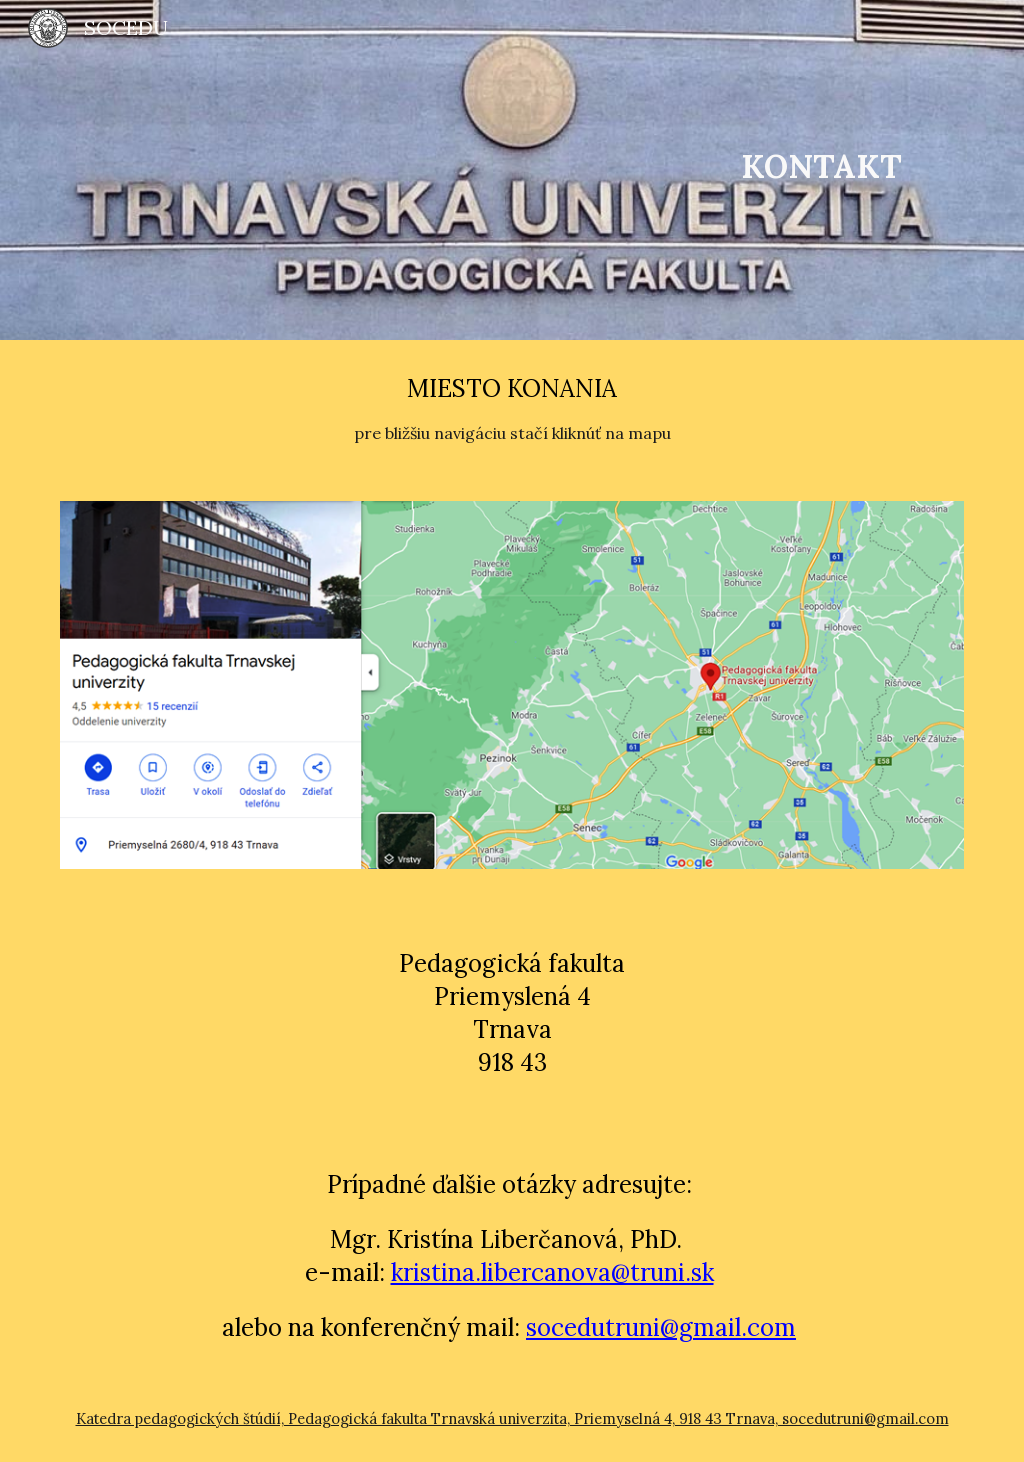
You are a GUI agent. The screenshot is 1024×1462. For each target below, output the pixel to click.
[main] (821, 169)
